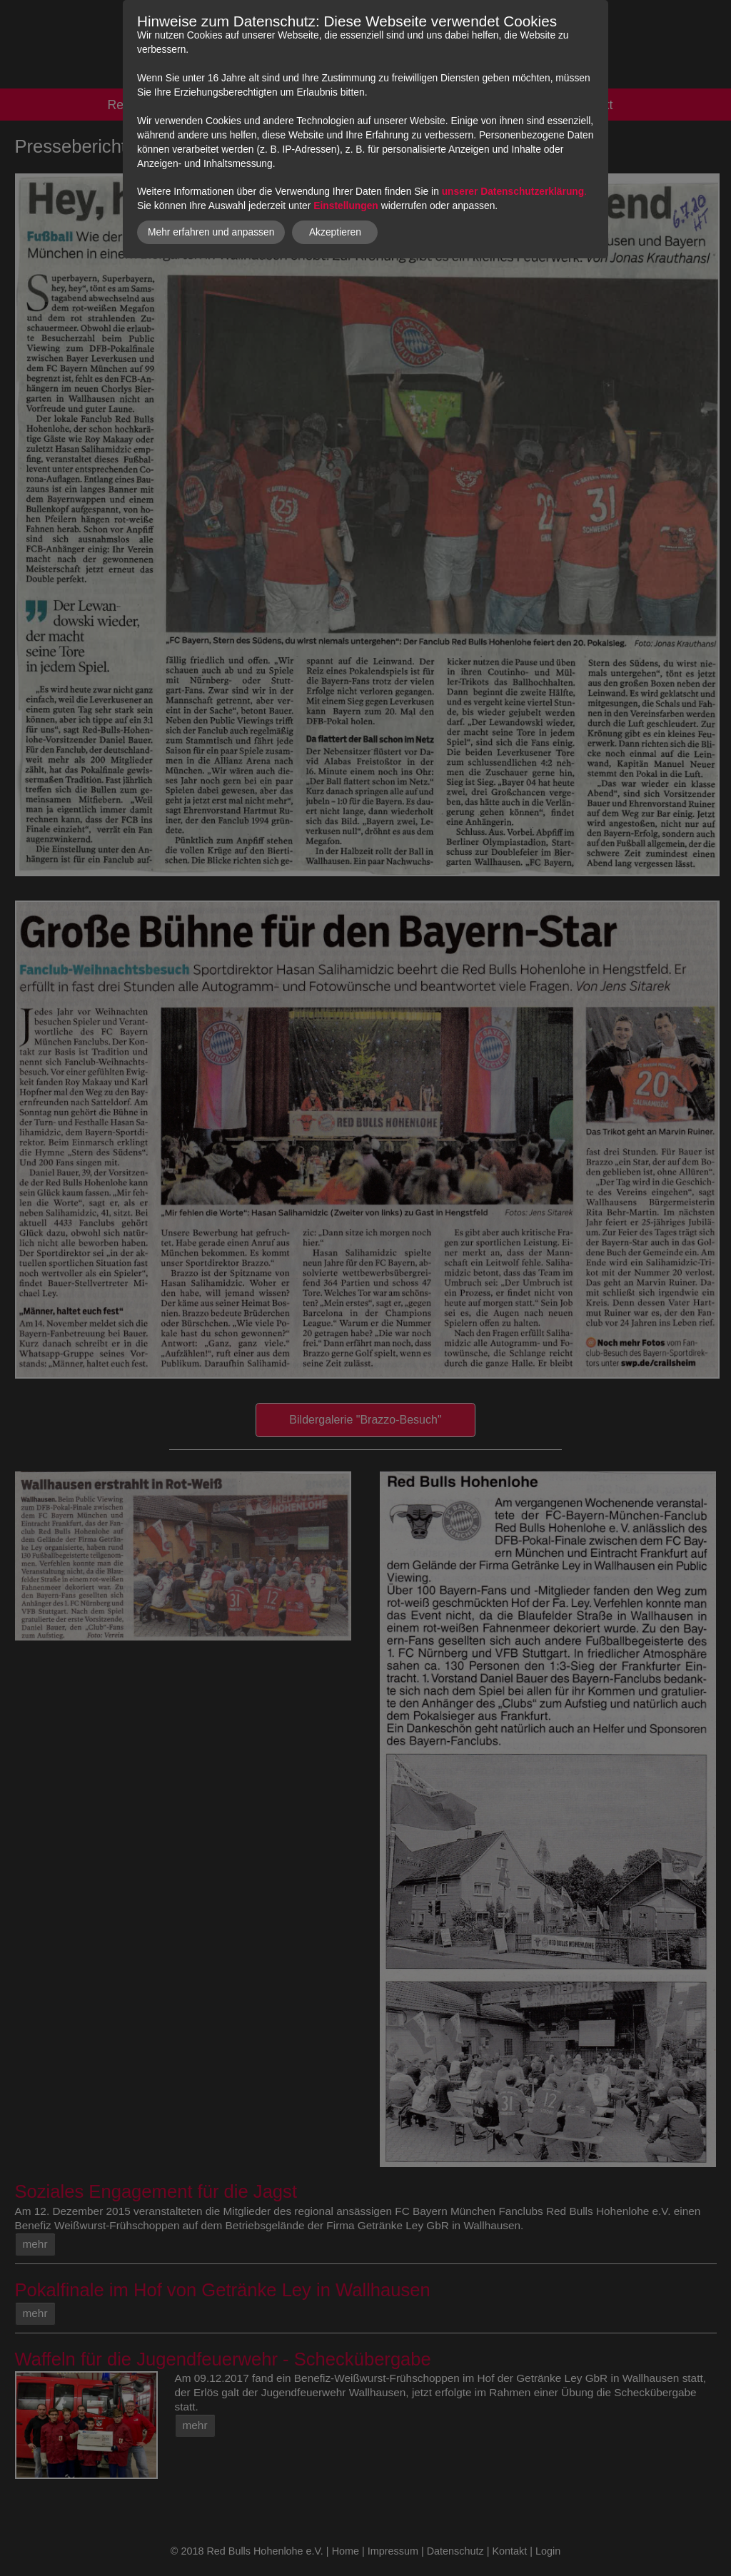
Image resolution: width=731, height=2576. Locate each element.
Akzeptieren (335, 232)
